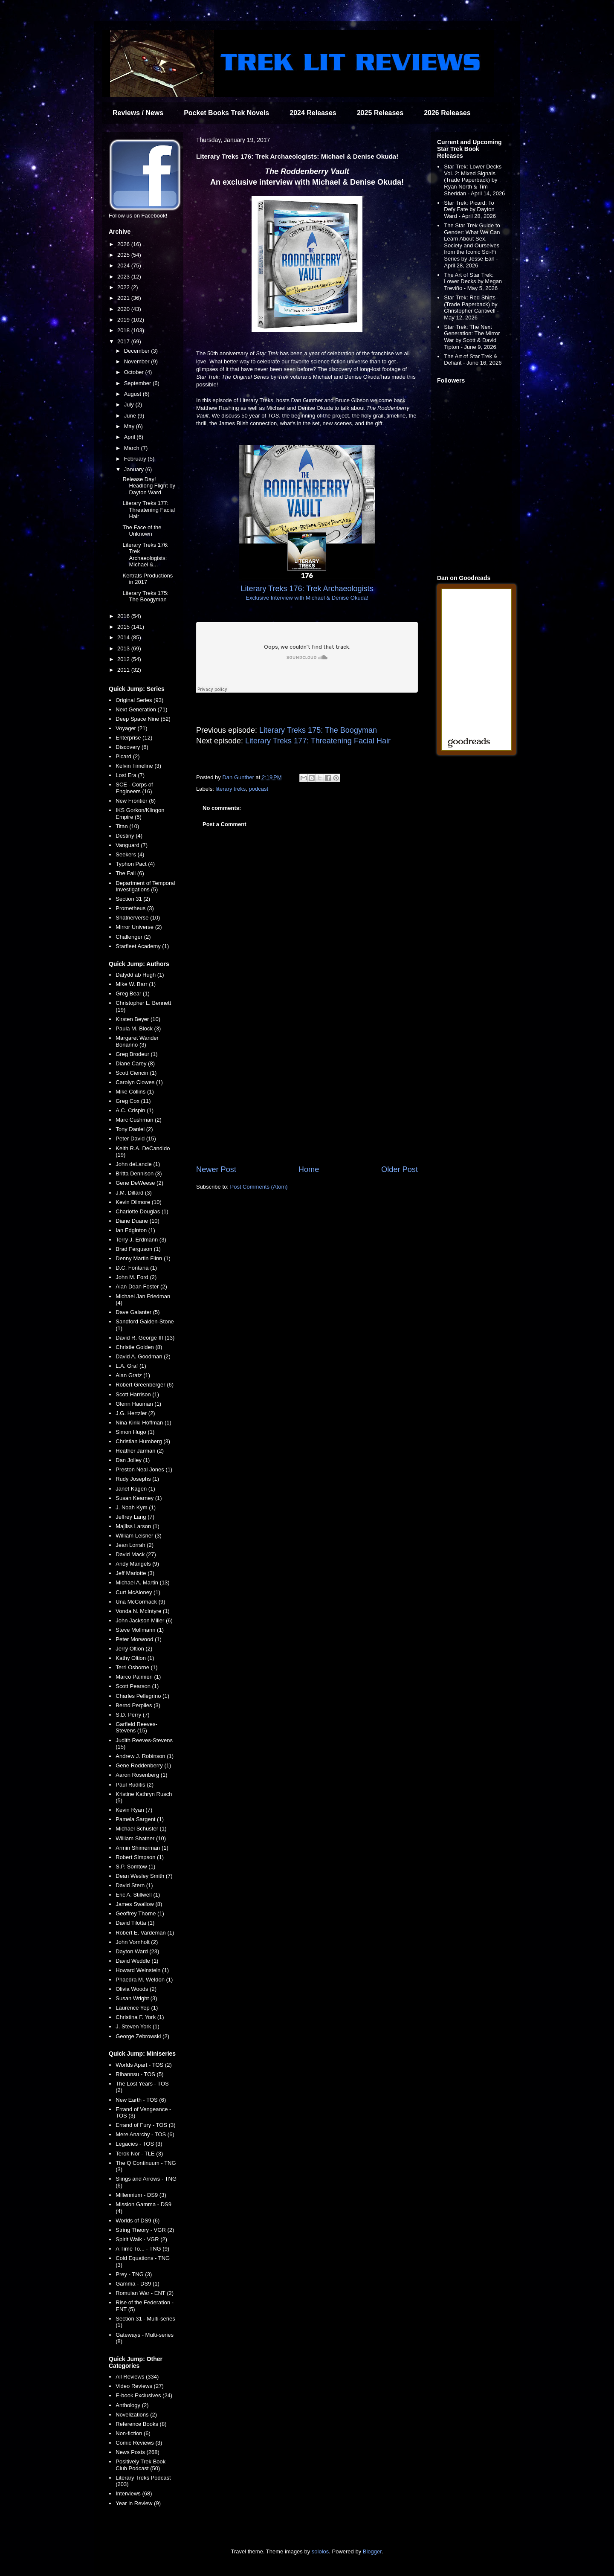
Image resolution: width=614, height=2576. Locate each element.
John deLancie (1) (138, 1164)
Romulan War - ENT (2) (145, 2293)
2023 (124, 276)
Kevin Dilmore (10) (139, 1202)
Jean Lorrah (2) (135, 1545)
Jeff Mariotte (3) (135, 1573)
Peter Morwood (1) (139, 1639)
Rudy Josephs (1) (137, 1479)
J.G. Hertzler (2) (135, 1413)
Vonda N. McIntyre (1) (142, 1611)
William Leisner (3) (139, 1535)
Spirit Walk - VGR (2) (141, 2239)
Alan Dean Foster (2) (141, 1286)
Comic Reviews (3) (139, 2443)
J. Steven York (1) (137, 2026)
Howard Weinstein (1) (142, 1970)
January (134, 469)
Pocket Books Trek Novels (226, 112)
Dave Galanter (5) (137, 1312)
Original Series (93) (139, 700)
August (133, 394)
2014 (124, 637)
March (132, 448)
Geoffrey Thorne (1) (140, 1913)
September (138, 383)
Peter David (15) (136, 1138)
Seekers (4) (130, 854)
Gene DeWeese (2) (139, 1183)
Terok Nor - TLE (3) (139, 2153)
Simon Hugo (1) (135, 1432)
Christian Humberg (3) (143, 1441)
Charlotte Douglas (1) (142, 1211)
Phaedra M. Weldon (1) (144, 1979)
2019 (124, 319)
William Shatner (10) (141, 1838)
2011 (124, 670)
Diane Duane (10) (137, 1221)
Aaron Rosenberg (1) (141, 1775)
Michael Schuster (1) (141, 1828)
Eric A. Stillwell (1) (138, 1894)
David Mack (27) (136, 1554)
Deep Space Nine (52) (143, 719)
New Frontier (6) (136, 801)
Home (308, 1169)
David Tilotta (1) (135, 1923)
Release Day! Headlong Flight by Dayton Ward (148, 486)
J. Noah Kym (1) (136, 1507)
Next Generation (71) (141, 709)
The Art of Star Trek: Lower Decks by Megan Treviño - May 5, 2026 (473, 281)
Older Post (399, 1169)
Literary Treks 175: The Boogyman (318, 730)
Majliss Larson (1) (137, 1526)
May (130, 426)
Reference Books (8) (141, 2424)
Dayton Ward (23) (137, 1951)
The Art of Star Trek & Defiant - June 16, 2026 (472, 359)
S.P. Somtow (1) (135, 1866)
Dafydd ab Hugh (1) (140, 975)
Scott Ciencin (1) (136, 1073)
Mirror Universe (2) (139, 927)
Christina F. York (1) (140, 2017)
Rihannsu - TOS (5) (139, 2074)
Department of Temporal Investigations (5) (145, 886)
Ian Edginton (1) (135, 1230)
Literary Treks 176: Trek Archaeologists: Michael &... (145, 555)
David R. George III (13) (145, 1337)
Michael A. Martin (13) (142, 1582)
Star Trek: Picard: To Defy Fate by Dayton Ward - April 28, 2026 (470, 209)
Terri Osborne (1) (136, 1667)
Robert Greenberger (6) (145, 1384)
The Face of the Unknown (141, 530)
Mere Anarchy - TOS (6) (145, 2134)
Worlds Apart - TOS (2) (144, 2065)
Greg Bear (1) (132, 993)
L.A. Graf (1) (131, 1366)
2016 (124, 616)
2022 (124, 287)
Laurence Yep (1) (137, 2008)
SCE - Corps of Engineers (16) (134, 788)
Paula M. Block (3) (138, 1028)
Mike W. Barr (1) (136, 984)
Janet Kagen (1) (135, 1488)
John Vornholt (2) (137, 1942)
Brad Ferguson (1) (138, 1249)
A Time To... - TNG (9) (142, 2248)
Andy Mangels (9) (137, 1564)
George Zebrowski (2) (142, 2036)
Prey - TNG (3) (134, 2274)
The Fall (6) (130, 873)
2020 (124, 309)
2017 (124, 341)
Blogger (372, 2551)
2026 (124, 244)
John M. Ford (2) (136, 1277)
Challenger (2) (133, 937)
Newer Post (216, 1169)
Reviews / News (138, 112)
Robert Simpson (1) (140, 1857)
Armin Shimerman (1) (142, 1848)
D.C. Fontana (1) (136, 1268)
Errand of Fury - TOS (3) (145, 2125)
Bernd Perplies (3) (138, 1705)
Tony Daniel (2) (134, 1129)
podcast (259, 789)
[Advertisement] (307, 1093)
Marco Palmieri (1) (138, 1677)
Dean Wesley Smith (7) (144, 1876)
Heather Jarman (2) (140, 1451)
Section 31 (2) (133, 899)
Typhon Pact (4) (135, 864)
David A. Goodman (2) (143, 1356)
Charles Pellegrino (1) (142, 1696)
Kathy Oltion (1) (135, 1658)
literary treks (231, 789)
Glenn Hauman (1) (138, 1404)
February (136, 458)
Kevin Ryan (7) (134, 1810)
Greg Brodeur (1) (136, 1054)
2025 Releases (380, 112)
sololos (320, 2551)
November (137, 361)
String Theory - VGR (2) (145, 2230)
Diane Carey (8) (135, 1063)
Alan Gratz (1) (133, 1375)
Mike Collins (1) (135, 1091)
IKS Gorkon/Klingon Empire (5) (140, 813)
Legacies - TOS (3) (139, 2144)
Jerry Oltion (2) (134, 1648)
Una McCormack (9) (140, 1601)
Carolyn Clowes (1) (139, 1082)
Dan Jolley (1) (133, 1460)
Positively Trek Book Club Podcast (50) (140, 2465)
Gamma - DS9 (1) (137, 2283)
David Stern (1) (134, 1885)
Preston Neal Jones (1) (144, 1469)
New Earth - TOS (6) (141, 2100)
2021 (124, 298)
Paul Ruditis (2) (135, 1784)
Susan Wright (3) (136, 1998)
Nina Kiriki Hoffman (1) (143, 1422)
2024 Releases (313, 112)
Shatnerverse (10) (138, 917)
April (130, 437)
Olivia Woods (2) (136, 1989)
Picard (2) (127, 756)
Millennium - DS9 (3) (141, 2195)
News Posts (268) (137, 2452)
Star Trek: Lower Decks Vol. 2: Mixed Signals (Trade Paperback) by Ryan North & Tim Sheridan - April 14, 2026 (474, 179)
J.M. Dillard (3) (134, 1192)
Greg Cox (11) (133, 1101)
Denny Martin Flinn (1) (143, 1258)
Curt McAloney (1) (138, 1592)
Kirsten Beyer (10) (138, 1019)
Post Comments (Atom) (259, 1187)
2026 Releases (447, 112)
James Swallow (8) (139, 1904)
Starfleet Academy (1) (142, 946)
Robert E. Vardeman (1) (145, 1932)
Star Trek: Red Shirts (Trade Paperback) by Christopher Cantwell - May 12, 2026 (471, 307)
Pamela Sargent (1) (140, 1819)
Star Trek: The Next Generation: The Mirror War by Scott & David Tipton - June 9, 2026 (472, 337)
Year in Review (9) (138, 2503)
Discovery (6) (132, 747)
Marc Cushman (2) (139, 1120)
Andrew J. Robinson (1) (145, 1756)
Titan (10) (127, 826)
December (137, 351)
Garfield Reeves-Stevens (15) (136, 1727)
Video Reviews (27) (139, 2386)
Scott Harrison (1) (137, 1394)
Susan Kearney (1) (139, 1498)
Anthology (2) (132, 2405)
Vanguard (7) (132, 845)
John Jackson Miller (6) (144, 1620)
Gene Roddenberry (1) (143, 1765)
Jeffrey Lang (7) (135, 1517)
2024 (124, 265)
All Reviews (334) (137, 2376)
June (131, 415)
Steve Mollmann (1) (140, 1630)
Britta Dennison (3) (139, 1173)
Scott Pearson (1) (137, 1686)
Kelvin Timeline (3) (138, 766)
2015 (124, 627)
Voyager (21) (131, 728)
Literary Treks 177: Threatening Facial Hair (318, 741)
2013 (124, 648)
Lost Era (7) (130, 775)
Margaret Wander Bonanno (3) (137, 1041)
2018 (124, 330)
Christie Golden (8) (139, 1347)
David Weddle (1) (137, 1961)
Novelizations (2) (136, 2414)
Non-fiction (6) (133, 2433)
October (134, 372)
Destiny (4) (129, 836)
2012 (124, 659)
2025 (124, 255)
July (130, 404)
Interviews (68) (134, 2493)
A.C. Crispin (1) (135, 1110)
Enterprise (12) (134, 737)
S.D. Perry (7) (132, 1715)
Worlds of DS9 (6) (137, 2220)
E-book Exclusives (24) (144, 2395)
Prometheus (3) (135, 908)
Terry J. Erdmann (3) (141, 1239)
